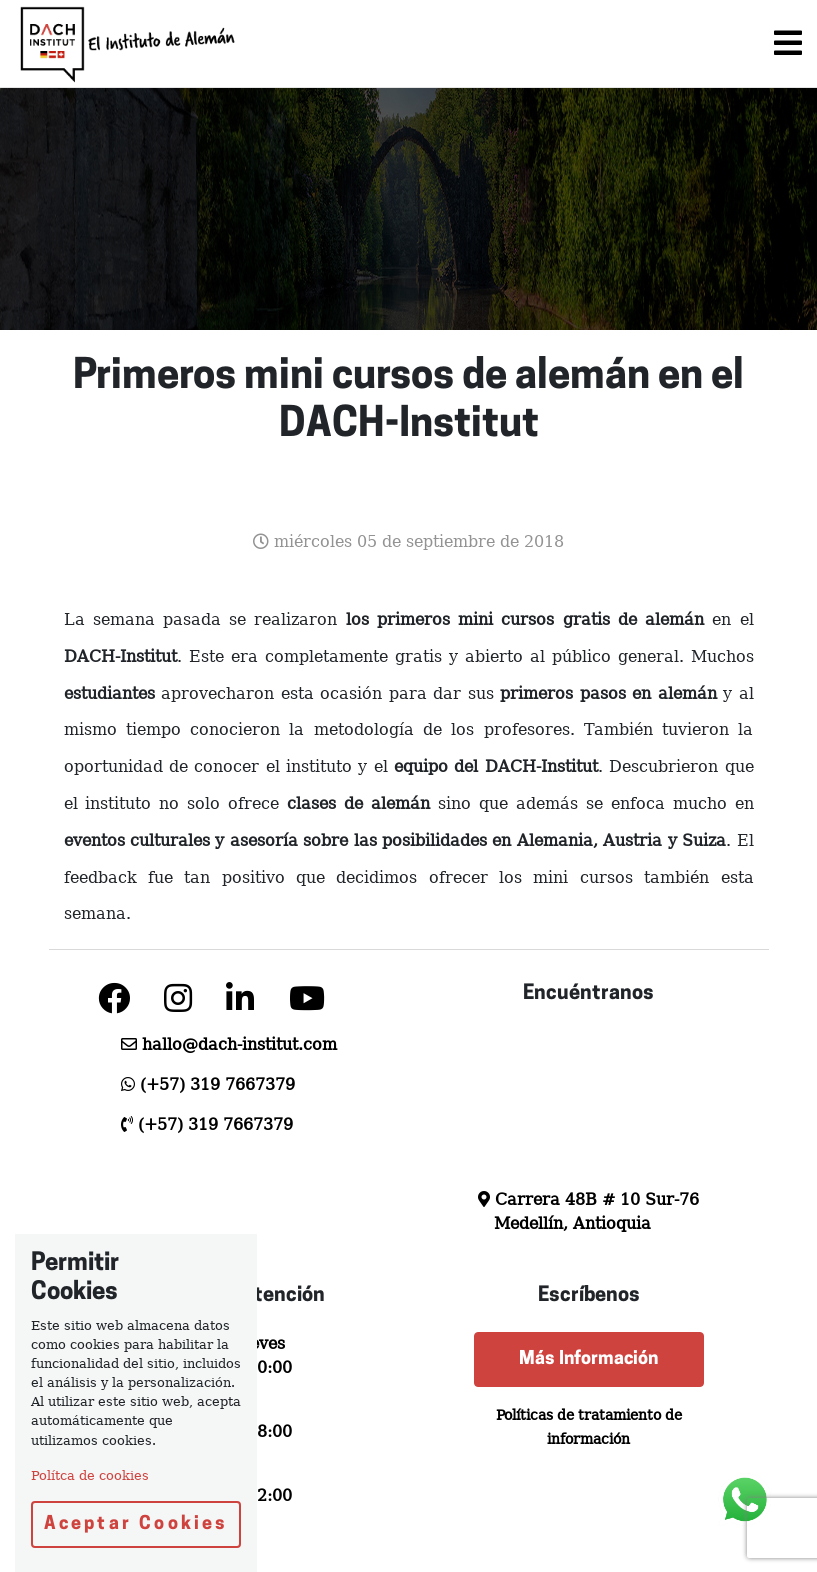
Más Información (588, 1359)
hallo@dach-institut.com (239, 1044)
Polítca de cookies (90, 1475)
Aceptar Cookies (136, 1524)
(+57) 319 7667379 (217, 1084)
